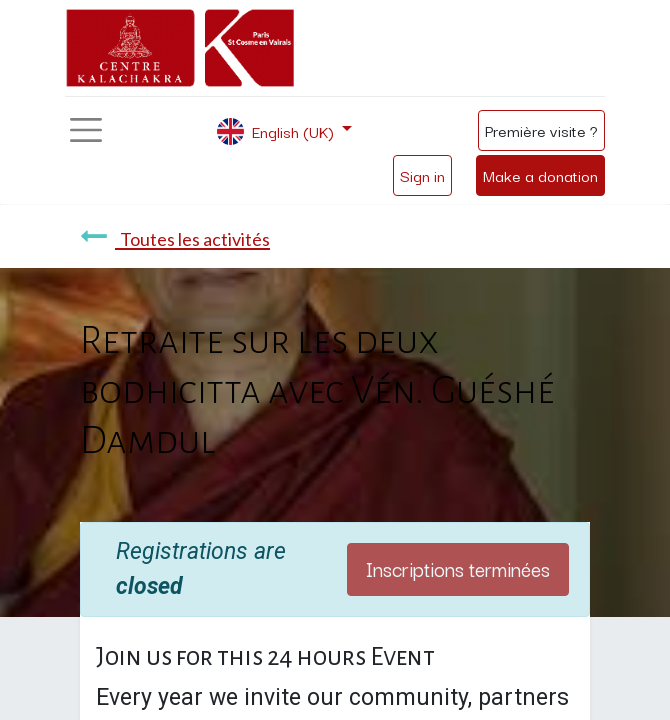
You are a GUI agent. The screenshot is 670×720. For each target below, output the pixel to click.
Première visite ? (541, 130)
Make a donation (540, 175)
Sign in (422, 175)
